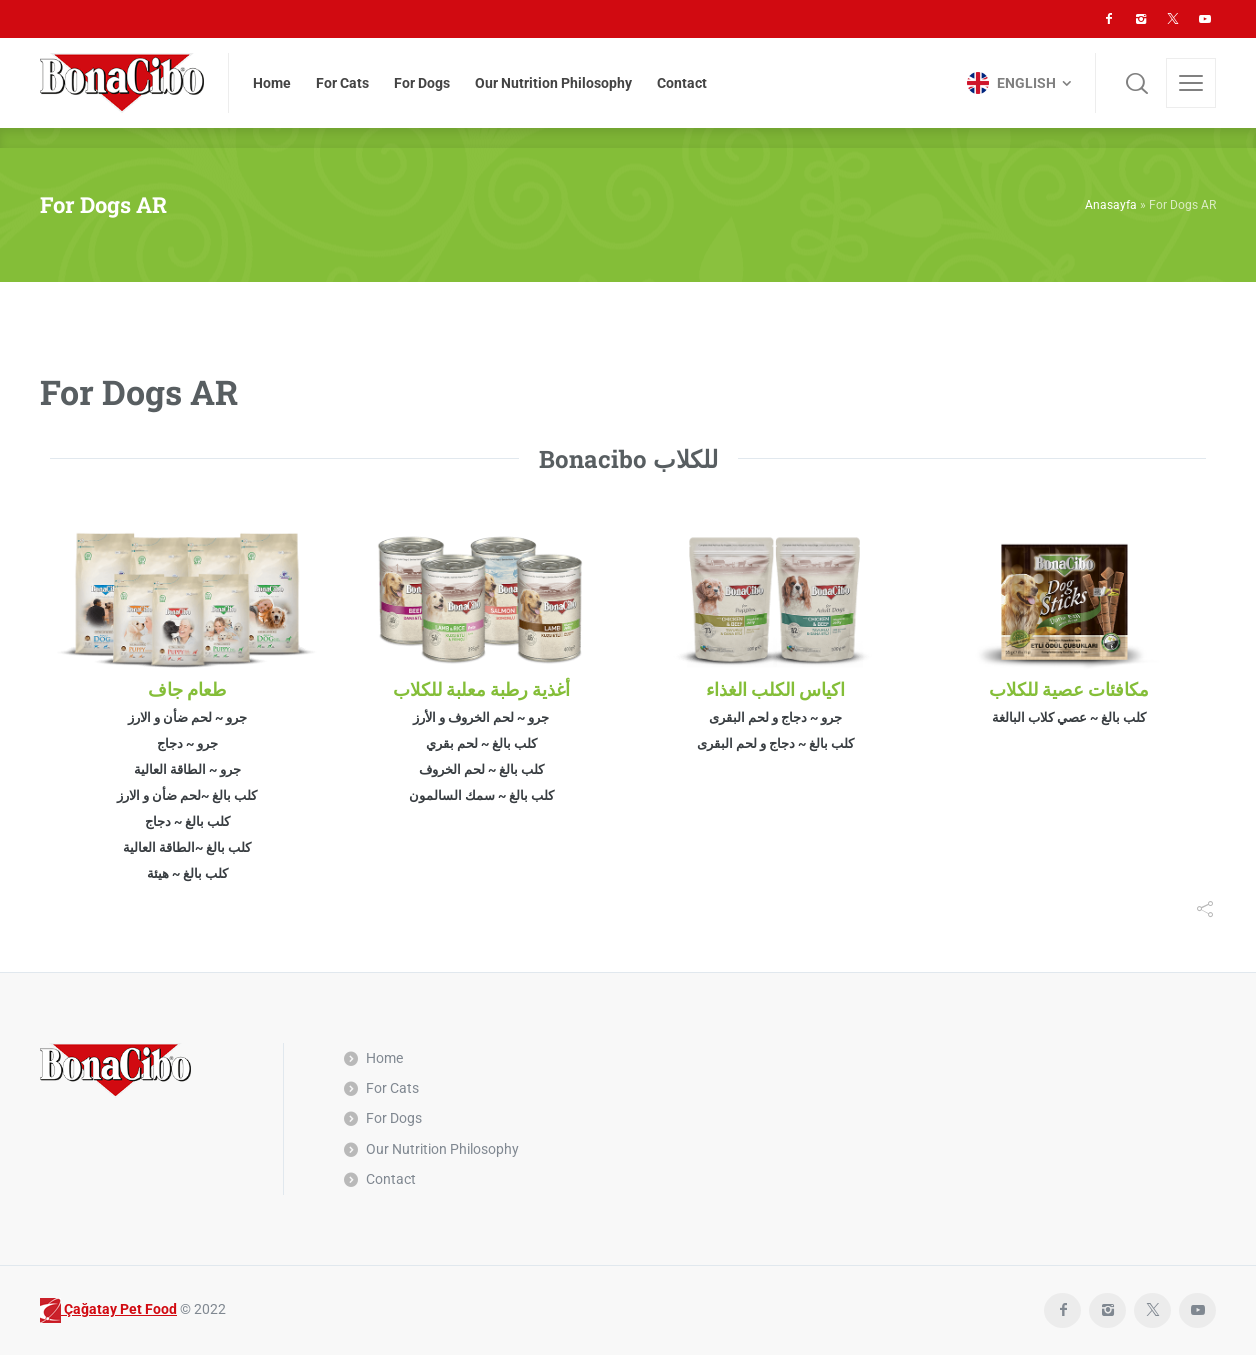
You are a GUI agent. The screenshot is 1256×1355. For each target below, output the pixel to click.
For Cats (392, 1088)
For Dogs (394, 1118)
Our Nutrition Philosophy (442, 1149)
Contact (391, 1179)
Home (384, 1058)
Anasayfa (1111, 205)
